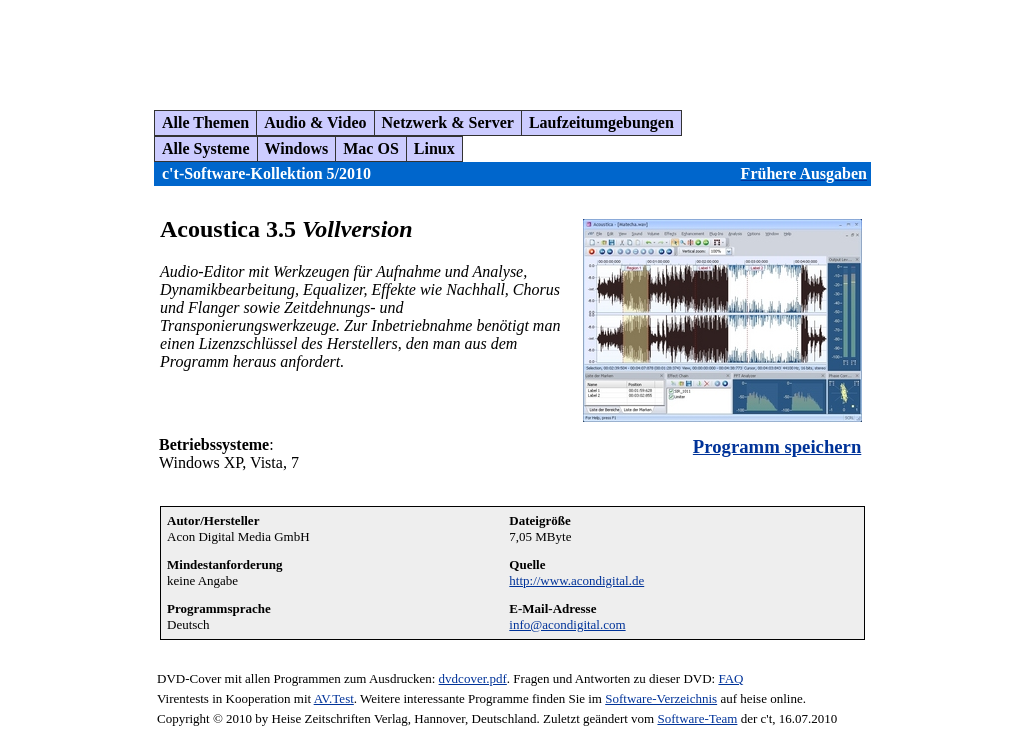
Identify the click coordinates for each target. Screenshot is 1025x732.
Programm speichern (777, 446)
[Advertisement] (374, 47)
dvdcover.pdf (473, 678)
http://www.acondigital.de (576, 580)
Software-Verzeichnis (661, 698)
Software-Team (697, 718)
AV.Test (334, 698)
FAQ (730, 678)
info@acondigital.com (567, 624)
